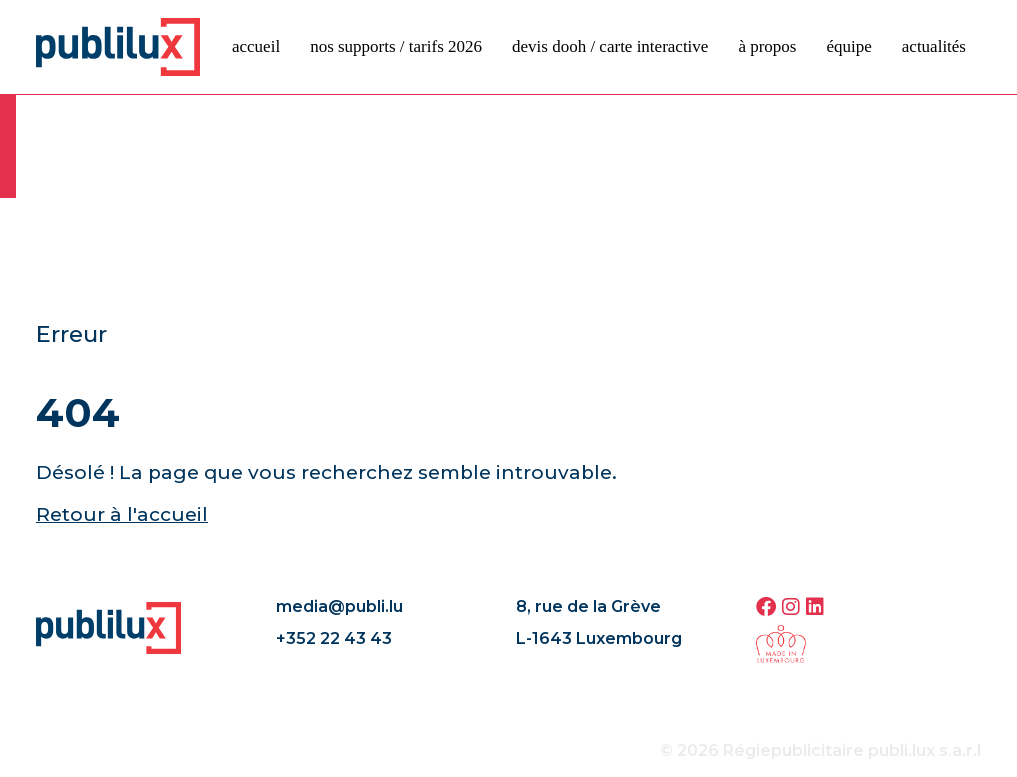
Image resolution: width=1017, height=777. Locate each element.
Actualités (934, 46)
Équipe (848, 46)
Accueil (256, 46)
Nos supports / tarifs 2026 (396, 46)
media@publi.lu (339, 606)
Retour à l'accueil (122, 514)
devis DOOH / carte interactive (610, 46)
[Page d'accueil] (118, 45)
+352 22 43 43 (334, 638)
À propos (767, 46)
